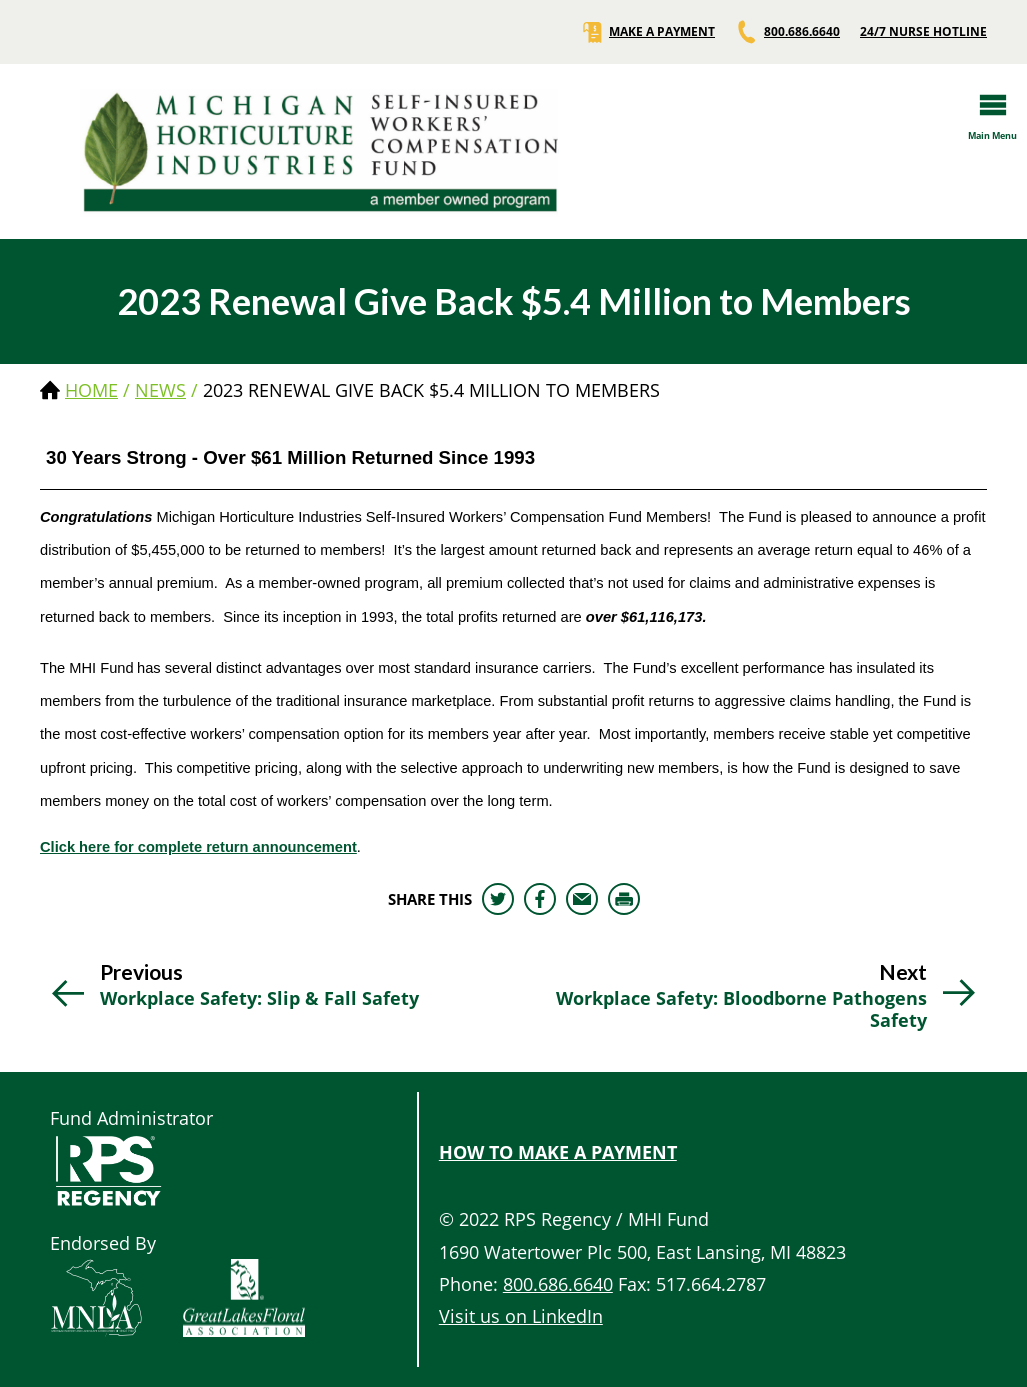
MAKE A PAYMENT (647, 32)
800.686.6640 (787, 32)
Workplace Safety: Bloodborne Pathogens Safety (741, 1009)
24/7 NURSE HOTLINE (923, 32)
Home (91, 390)
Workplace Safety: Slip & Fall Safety (259, 999)
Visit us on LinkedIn (521, 1316)
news (160, 390)
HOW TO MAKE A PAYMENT (558, 1152)
